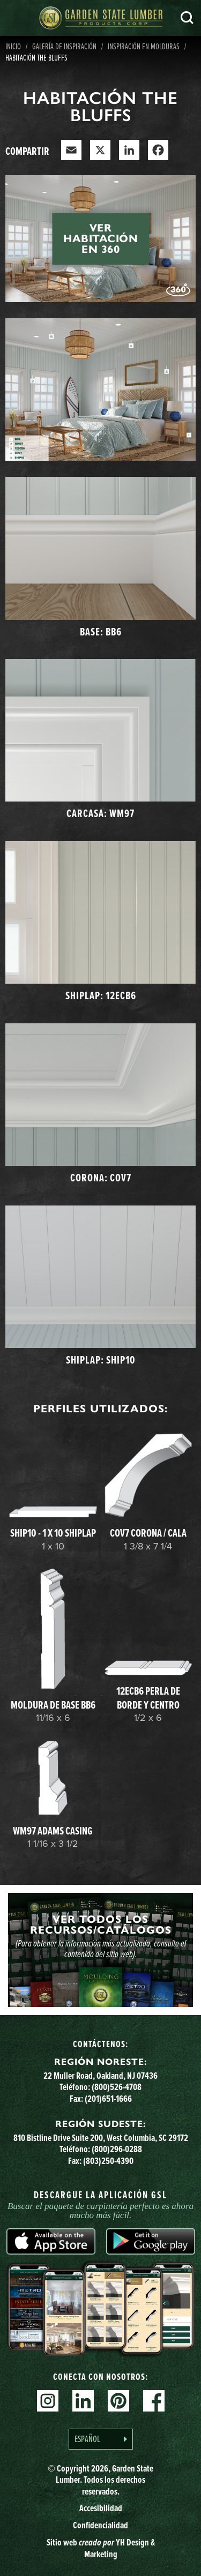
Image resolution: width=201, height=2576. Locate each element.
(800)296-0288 (117, 2148)
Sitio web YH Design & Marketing (101, 2548)
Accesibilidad (100, 2507)
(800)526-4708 (117, 2086)
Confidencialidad (100, 2525)
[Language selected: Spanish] (101, 2439)
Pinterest (118, 2401)
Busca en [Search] (187, 17)
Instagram (47, 2401)
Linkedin (83, 2401)
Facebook (154, 2401)
